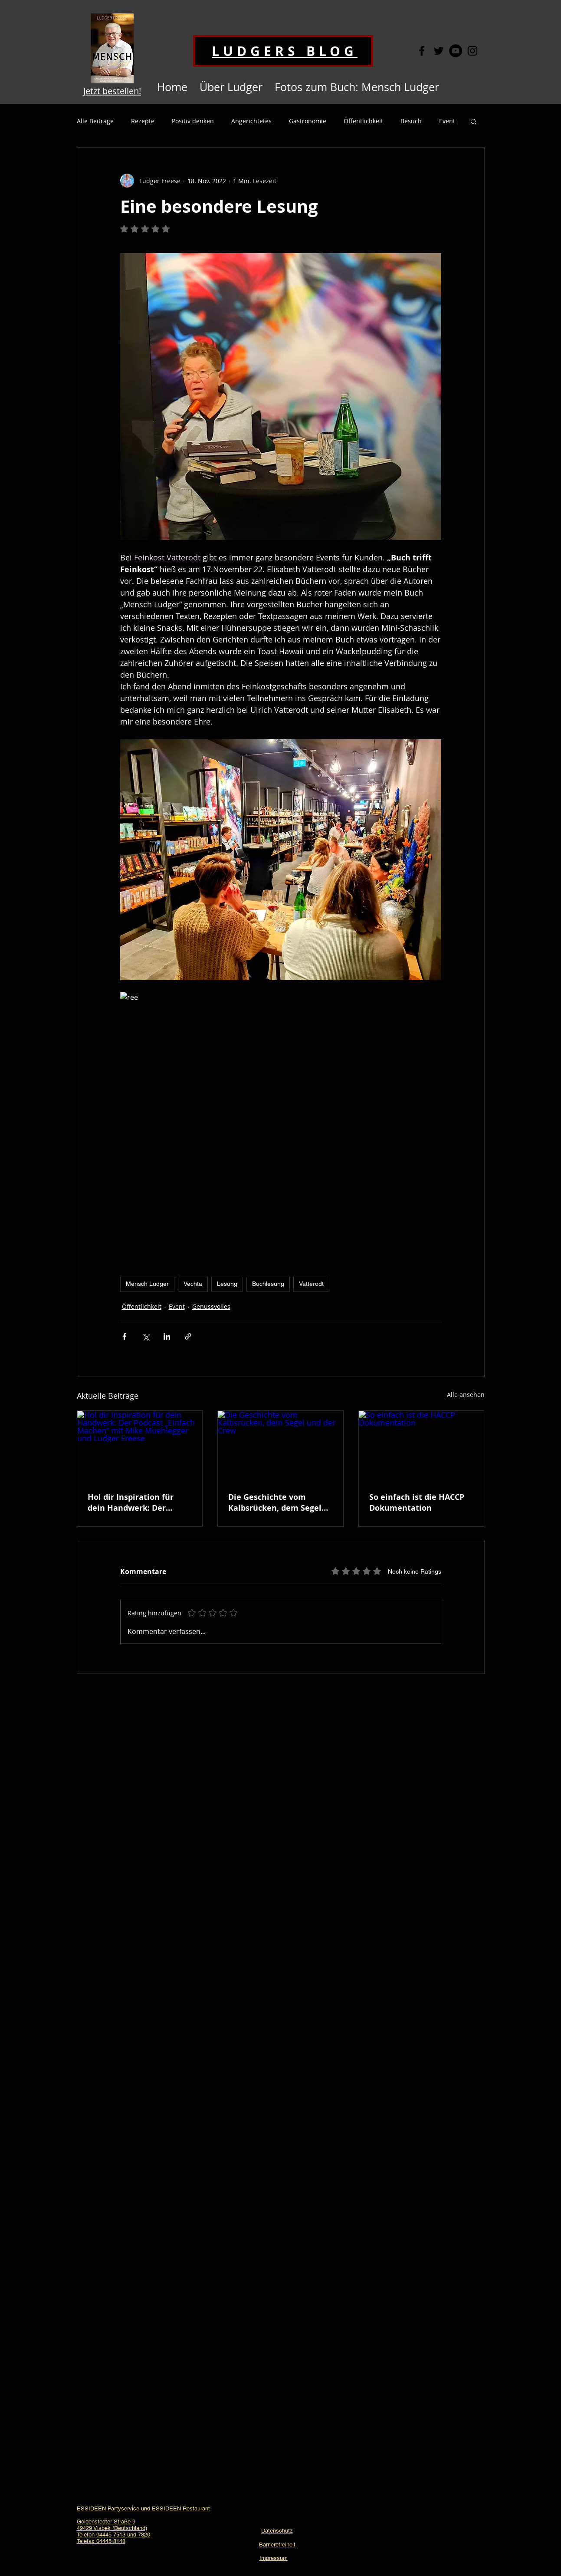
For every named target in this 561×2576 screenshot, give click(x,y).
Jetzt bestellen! (112, 91)
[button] (473, 121)
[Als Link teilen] (188, 1336)
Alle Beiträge (95, 121)
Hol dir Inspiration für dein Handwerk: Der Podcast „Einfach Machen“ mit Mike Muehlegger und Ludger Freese (139, 1502)
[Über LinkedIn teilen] (167, 1336)
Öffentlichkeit (363, 121)
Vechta (193, 1283)
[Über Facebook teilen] (124, 1336)
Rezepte (142, 121)
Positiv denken (193, 121)
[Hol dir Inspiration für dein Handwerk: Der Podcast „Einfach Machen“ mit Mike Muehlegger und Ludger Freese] (140, 1446)
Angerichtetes (251, 121)
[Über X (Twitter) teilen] (145, 1336)
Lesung (227, 1283)
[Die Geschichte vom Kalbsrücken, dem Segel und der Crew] (280, 1446)
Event (447, 121)
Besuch (411, 121)
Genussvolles (211, 1306)
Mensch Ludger (147, 1283)
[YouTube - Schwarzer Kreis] (455, 50)
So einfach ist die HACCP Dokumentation (416, 1502)
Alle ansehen (466, 1394)
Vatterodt (311, 1283)
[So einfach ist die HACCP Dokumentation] (421, 1446)
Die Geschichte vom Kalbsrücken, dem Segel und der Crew (275, 1502)
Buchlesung (268, 1283)
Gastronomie (307, 121)
